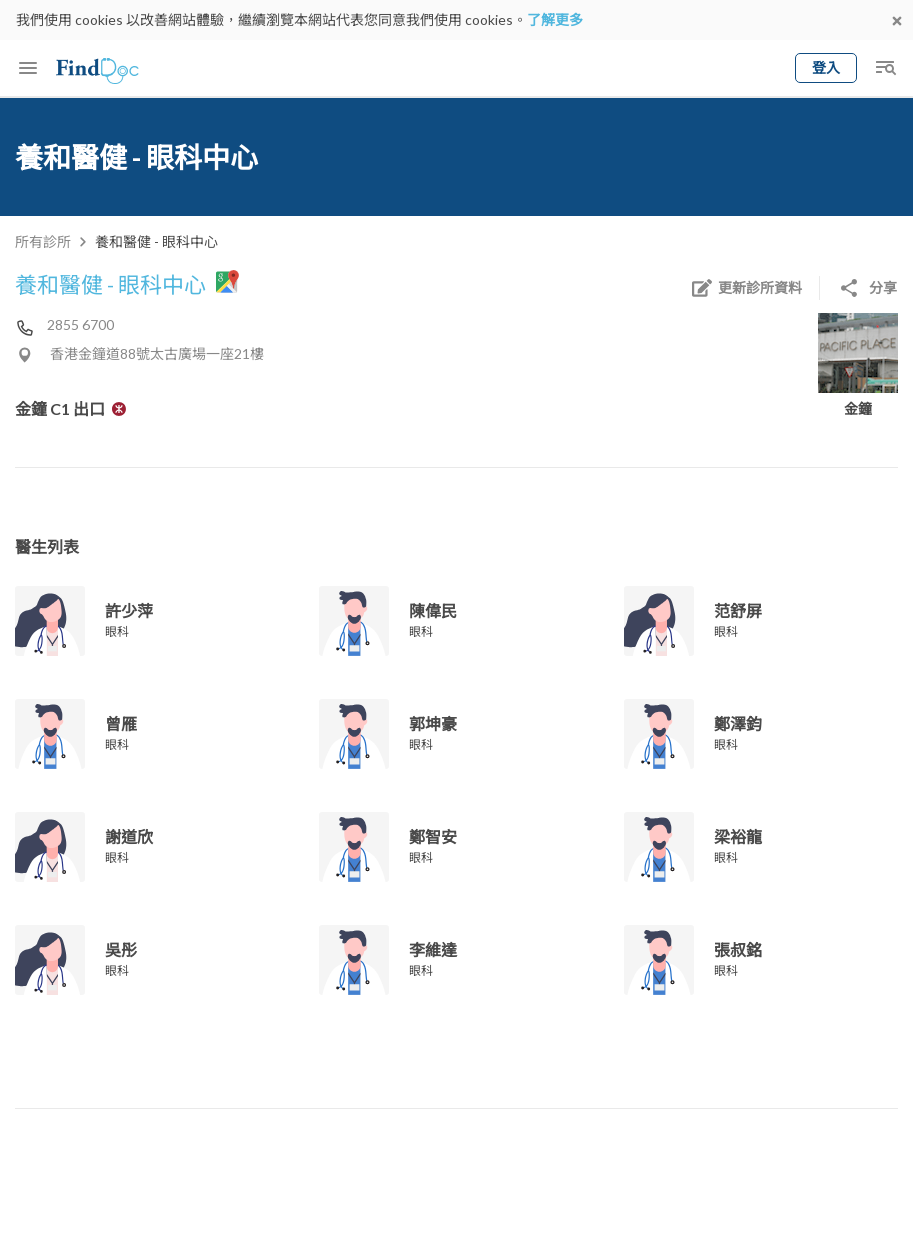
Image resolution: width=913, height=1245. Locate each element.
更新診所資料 (746, 288)
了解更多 (555, 19)
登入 (826, 67)
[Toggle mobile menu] (28, 68)
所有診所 (43, 241)
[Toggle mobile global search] (885, 68)
